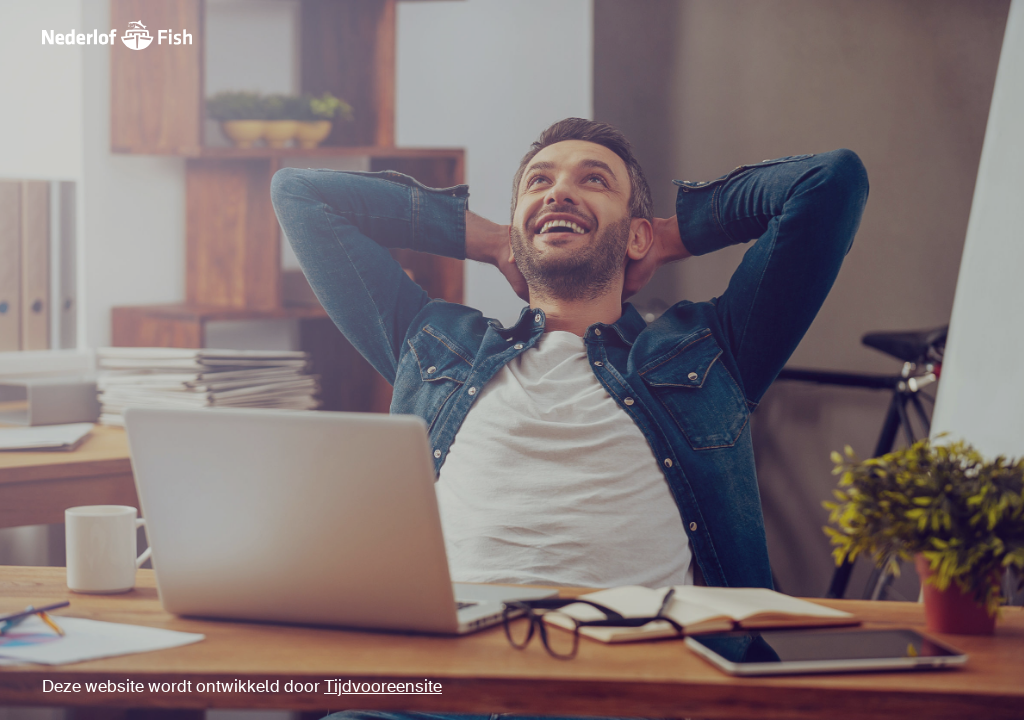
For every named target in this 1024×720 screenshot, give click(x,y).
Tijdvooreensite (383, 687)
